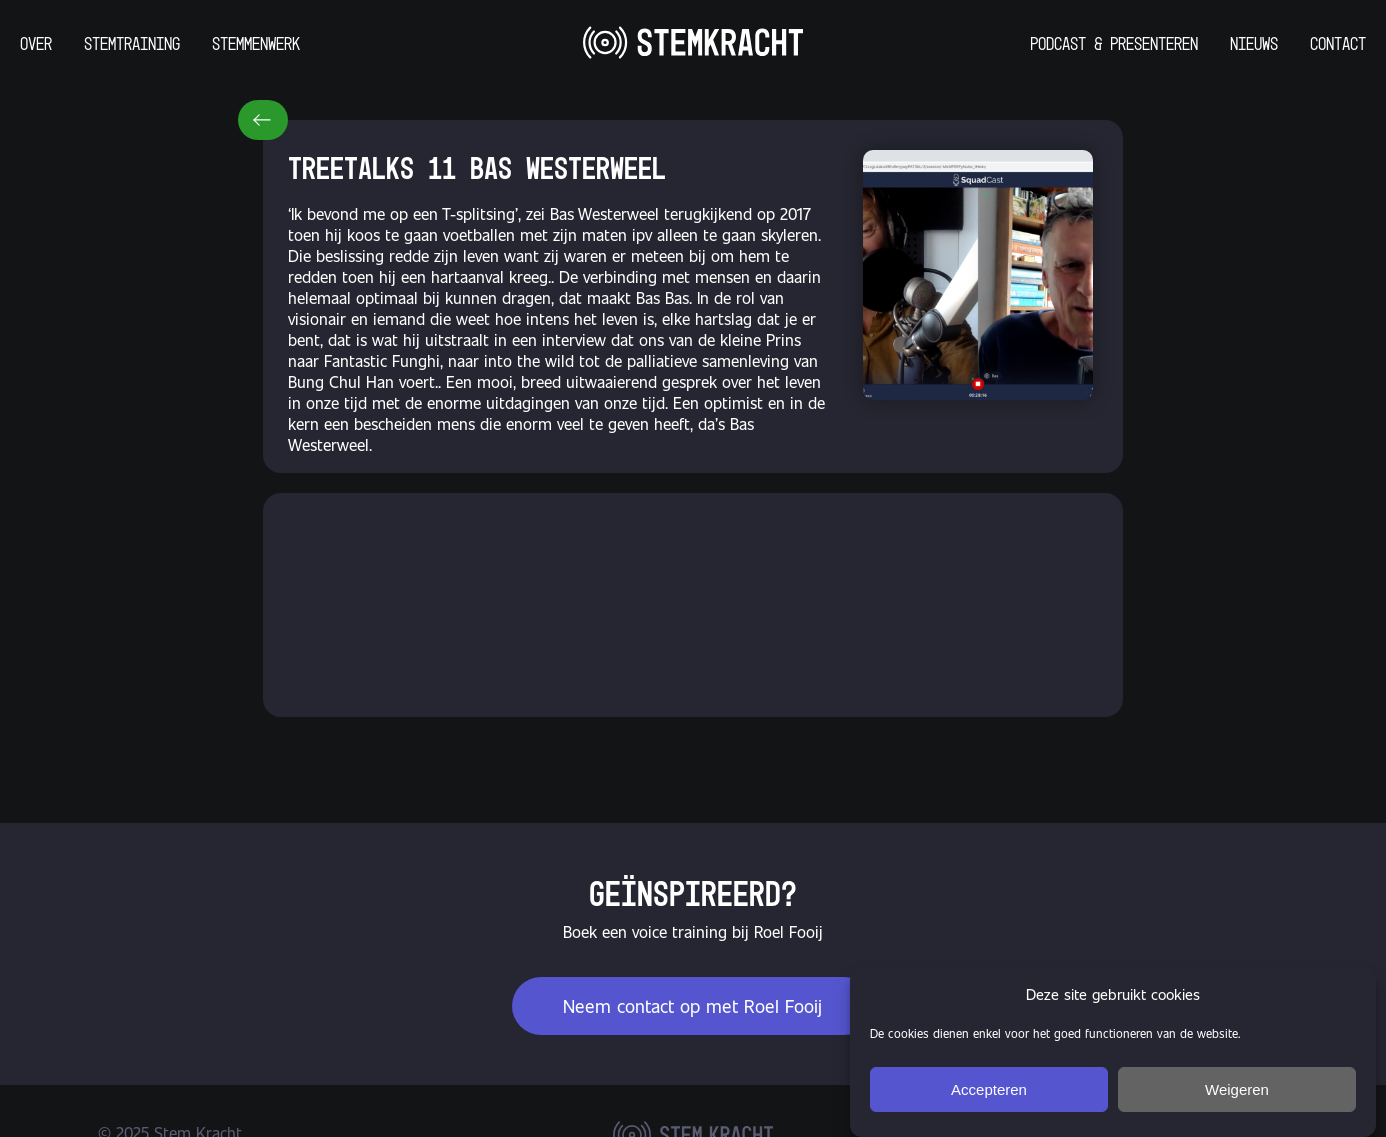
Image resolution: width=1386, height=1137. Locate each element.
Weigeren (1237, 1089)
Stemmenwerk (256, 43)
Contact (1338, 43)
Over (36, 43)
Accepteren (989, 1089)
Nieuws (1254, 43)
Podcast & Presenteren (1114, 43)
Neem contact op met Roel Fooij (692, 1004)
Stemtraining (132, 43)
